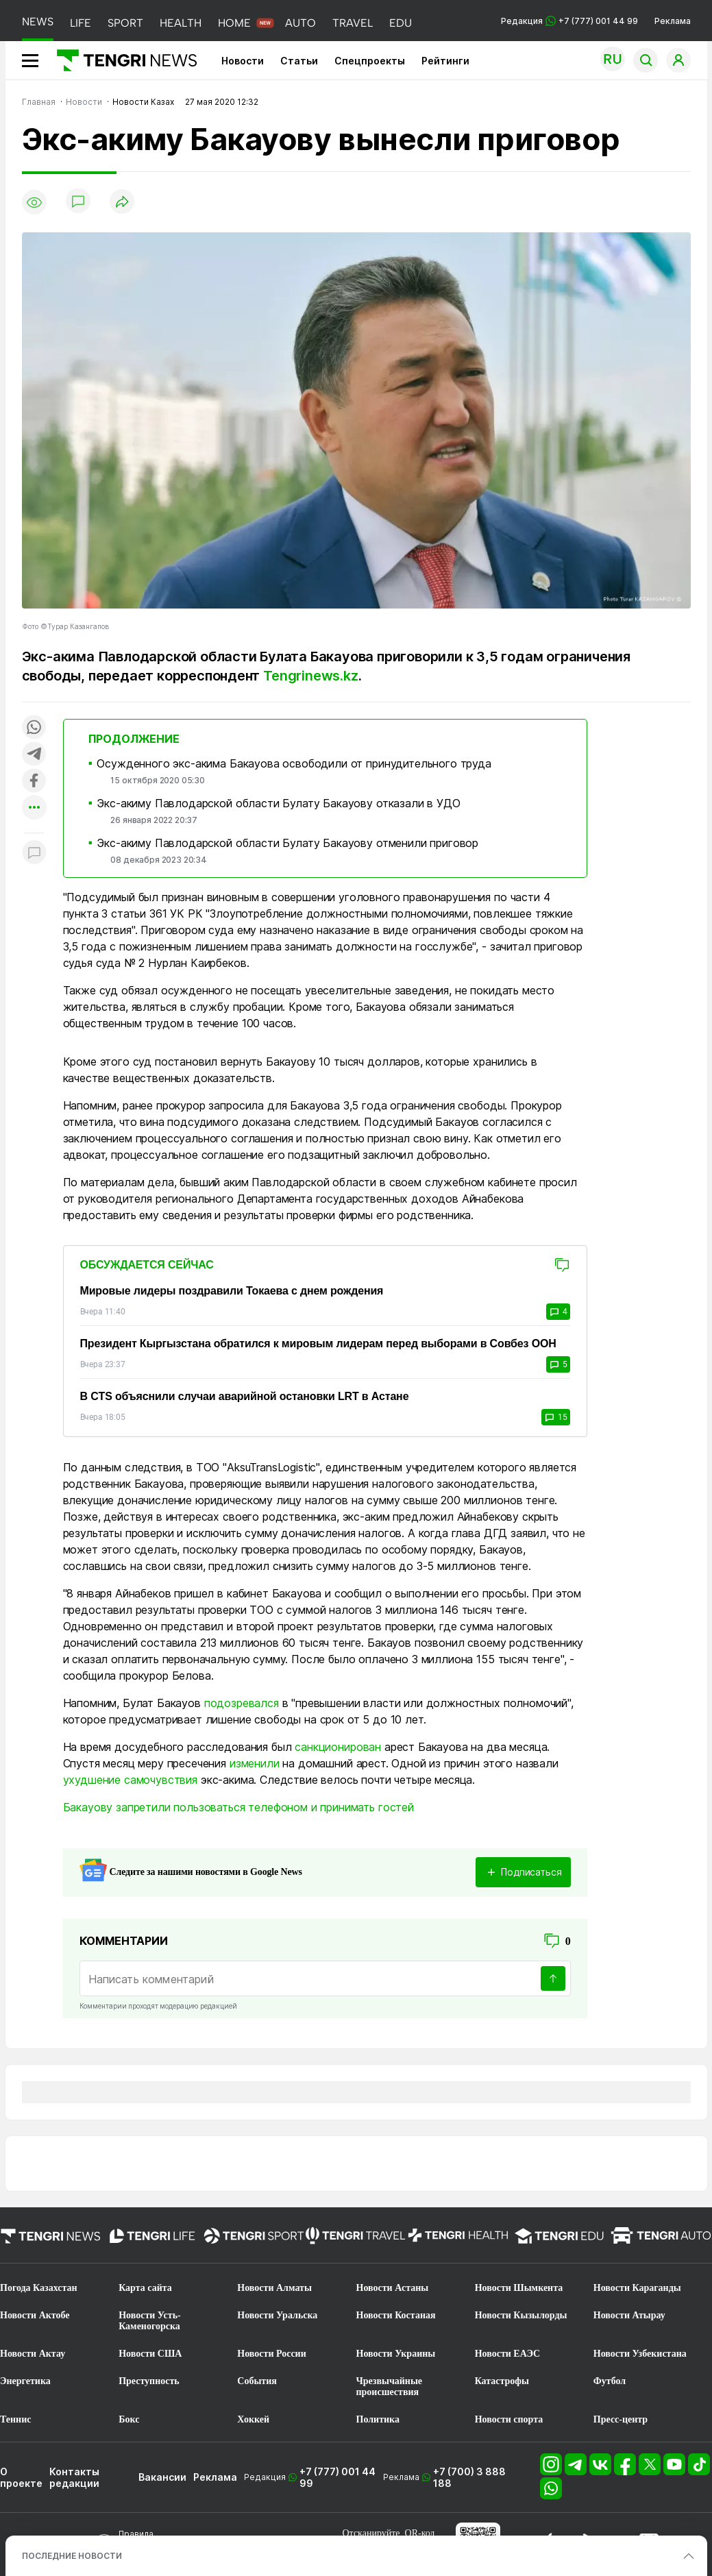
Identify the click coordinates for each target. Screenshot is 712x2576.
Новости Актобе (35, 2315)
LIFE (80, 22)
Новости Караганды (637, 2288)
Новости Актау (32, 2353)
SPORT (125, 22)
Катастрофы (502, 2381)
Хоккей (253, 2419)
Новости (242, 60)
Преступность (149, 2381)
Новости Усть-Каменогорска (150, 2320)
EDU (400, 22)
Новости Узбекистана (640, 2353)
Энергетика (25, 2381)
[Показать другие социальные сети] (34, 808)
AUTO (300, 22)
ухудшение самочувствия (130, 1780)
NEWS (37, 21)
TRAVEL (352, 22)
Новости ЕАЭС (507, 2353)
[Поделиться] (122, 202)
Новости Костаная (396, 2315)
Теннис (15, 2419)
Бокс (129, 2419)
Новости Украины (396, 2353)
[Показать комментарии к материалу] (34, 853)
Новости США (150, 2353)
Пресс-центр (620, 2419)
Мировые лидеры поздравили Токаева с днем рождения (232, 1291)
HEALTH (180, 22)
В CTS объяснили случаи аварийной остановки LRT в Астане (244, 1396)
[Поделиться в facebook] (34, 781)
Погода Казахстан (38, 2288)
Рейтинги (445, 60)
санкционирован (338, 1747)
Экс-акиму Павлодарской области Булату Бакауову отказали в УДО (278, 803)
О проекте (21, 2477)
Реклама (672, 21)
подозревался (241, 1703)
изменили (255, 1763)
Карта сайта (145, 2288)
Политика (378, 2419)
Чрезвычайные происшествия (389, 2386)
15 (555, 1417)
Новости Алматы (274, 2288)
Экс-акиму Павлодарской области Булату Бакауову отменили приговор (287, 843)
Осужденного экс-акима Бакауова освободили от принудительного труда (294, 763)
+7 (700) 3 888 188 (469, 2477)
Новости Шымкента (519, 2288)
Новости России (271, 2353)
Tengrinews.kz (310, 675)
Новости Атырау (629, 2315)
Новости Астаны (392, 2288)
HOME (234, 22)
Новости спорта (509, 2419)
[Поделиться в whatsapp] (34, 728)
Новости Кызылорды (521, 2315)
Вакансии (162, 2477)
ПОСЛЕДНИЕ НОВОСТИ (72, 2556)
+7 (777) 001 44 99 (337, 2477)
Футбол (609, 2381)
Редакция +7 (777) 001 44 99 (569, 21)
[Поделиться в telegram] (34, 754)
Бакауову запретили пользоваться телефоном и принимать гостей (238, 1807)
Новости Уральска (277, 2315)
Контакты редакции (74, 2477)
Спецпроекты (369, 60)
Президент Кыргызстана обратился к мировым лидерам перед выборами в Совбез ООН (318, 1343)
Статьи (299, 60)
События (257, 2381)
